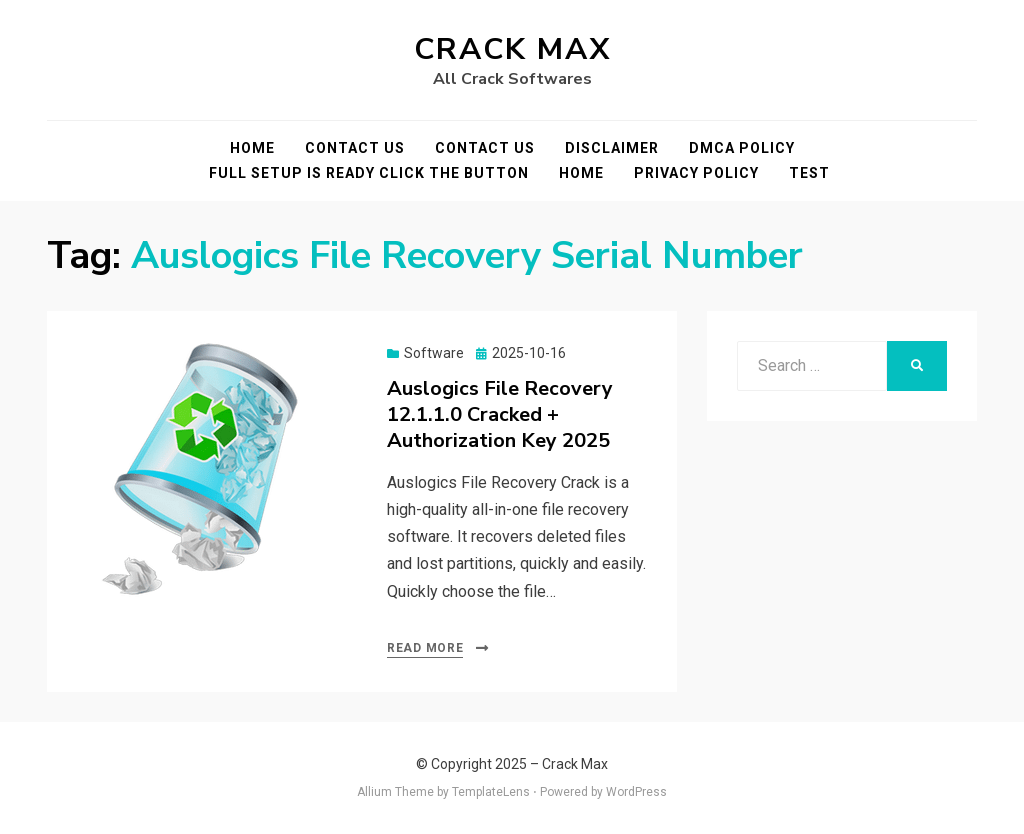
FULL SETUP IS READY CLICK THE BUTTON (369, 173)
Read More (425, 648)
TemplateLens (491, 792)
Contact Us (355, 148)
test (809, 173)
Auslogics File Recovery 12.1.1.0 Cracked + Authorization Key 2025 (500, 414)
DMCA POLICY (742, 148)
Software (434, 353)
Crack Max (512, 49)
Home (252, 148)
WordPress (636, 792)
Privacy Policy (696, 173)
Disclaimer (612, 148)
